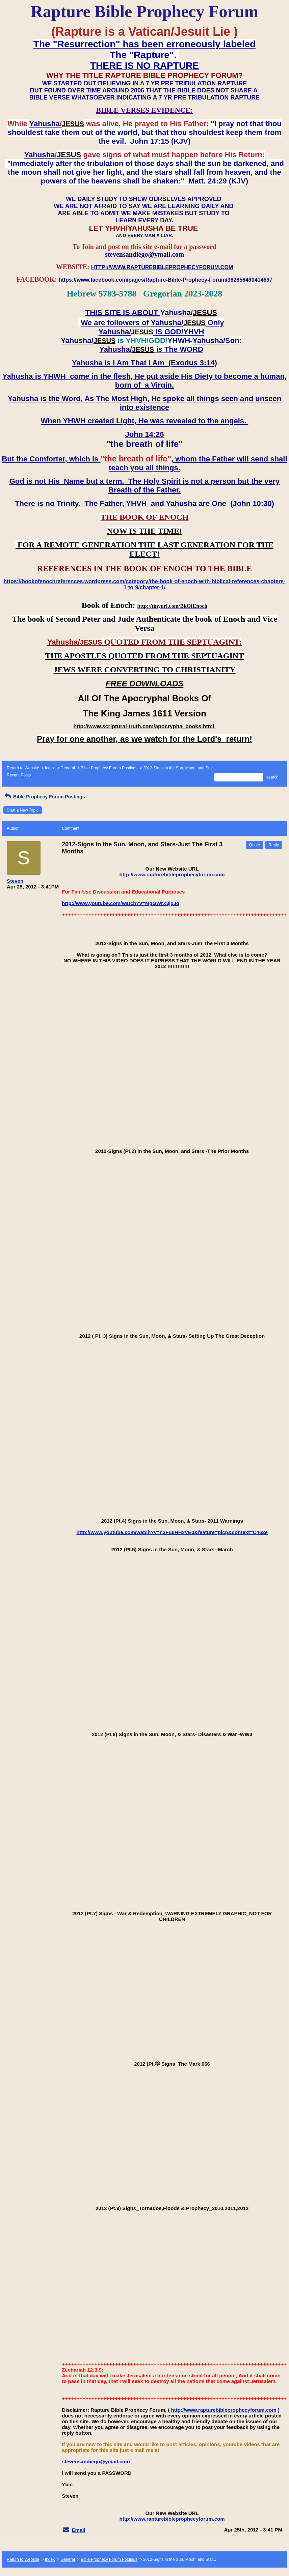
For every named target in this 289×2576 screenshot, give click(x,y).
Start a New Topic (22, 810)
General (67, 768)
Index (50, 768)
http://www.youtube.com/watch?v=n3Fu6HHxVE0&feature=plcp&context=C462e (172, 1532)
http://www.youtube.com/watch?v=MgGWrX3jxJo (120, 903)
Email (78, 2530)
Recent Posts (19, 775)
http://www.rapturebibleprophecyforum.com (172, 874)
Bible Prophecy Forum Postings (109, 768)
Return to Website (23, 768)
